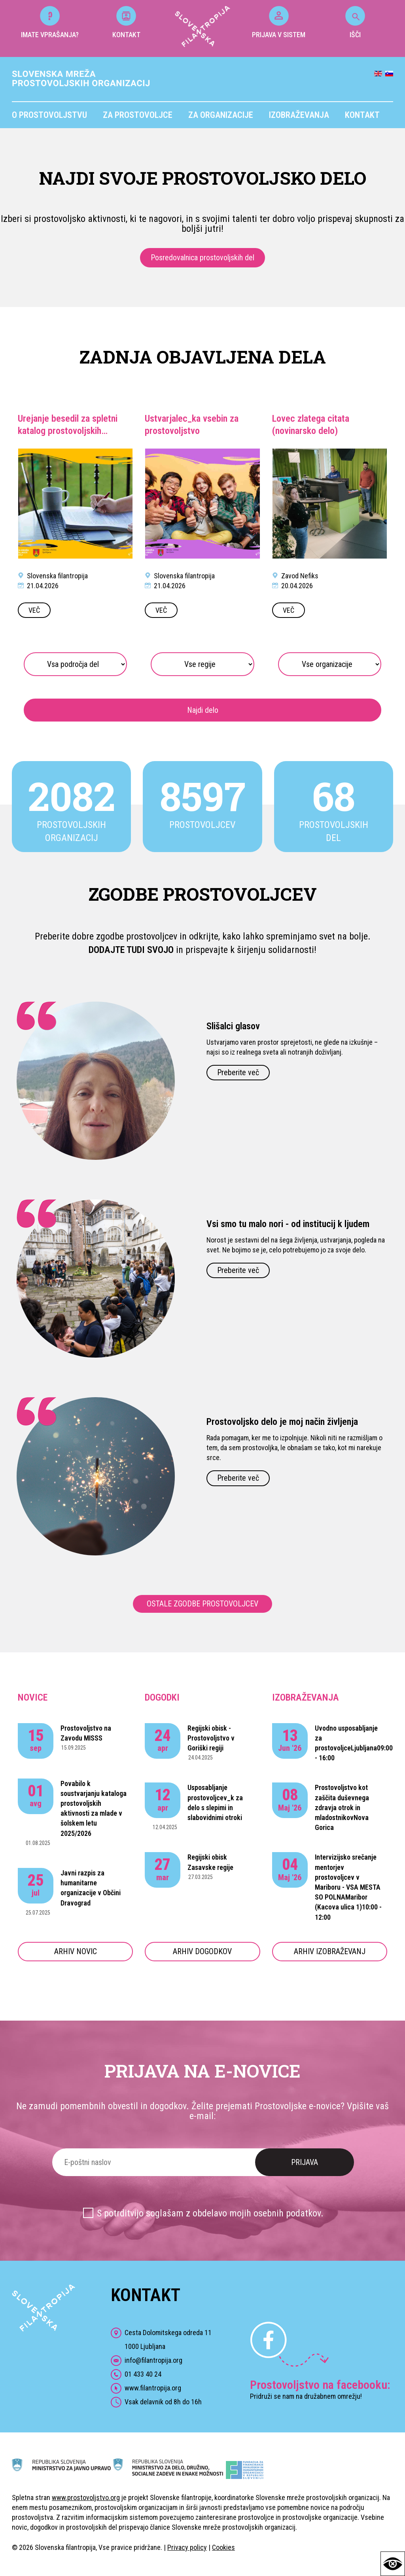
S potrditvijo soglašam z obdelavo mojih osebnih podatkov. (210, 2213)
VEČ (34, 610)
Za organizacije (220, 115)
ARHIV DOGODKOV (202, 1951)
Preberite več (238, 1072)
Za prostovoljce (137, 115)
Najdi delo (202, 710)
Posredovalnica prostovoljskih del (202, 257)
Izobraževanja (299, 115)
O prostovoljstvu (49, 115)
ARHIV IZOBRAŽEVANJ (329, 1951)
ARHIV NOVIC (75, 1951)
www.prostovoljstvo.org (86, 2497)
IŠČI (355, 22)
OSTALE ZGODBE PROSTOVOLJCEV (202, 1603)
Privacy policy (187, 2547)
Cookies (223, 2547)
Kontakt (362, 115)
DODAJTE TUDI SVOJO (131, 949)
